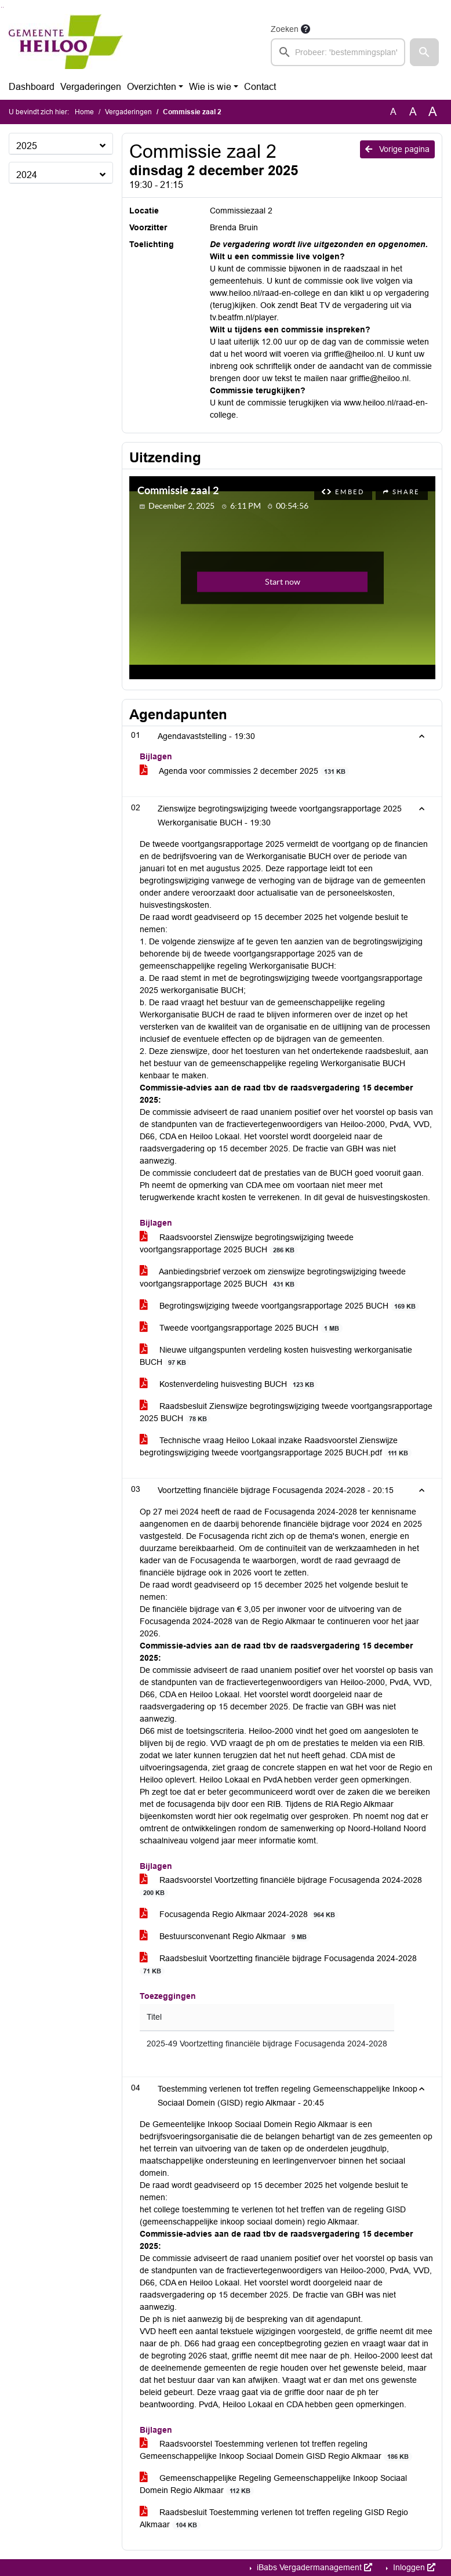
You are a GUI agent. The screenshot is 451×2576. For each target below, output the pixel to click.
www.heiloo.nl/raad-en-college (265, 293)
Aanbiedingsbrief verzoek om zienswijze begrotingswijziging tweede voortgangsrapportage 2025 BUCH (273, 1278)
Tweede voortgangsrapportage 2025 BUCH (241, 1328)
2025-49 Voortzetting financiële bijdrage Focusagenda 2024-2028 (267, 2043)
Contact (260, 87)
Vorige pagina (397, 149)
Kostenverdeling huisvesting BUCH (229, 1384)
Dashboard (31, 87)
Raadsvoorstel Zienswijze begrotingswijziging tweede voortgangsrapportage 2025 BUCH (247, 1244)
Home (84, 112)
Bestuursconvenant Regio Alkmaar (225, 1936)
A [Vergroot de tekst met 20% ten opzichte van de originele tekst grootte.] (413, 112)
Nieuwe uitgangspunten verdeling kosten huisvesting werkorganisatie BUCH (276, 1356)
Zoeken (285, 29)
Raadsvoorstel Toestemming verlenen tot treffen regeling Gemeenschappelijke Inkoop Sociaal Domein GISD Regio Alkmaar (276, 2450)
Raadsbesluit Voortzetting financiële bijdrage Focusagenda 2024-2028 (278, 1965)
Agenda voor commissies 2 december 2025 (245, 771)
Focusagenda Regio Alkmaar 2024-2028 (239, 1914)
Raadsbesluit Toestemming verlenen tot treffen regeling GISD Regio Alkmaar (274, 2519)
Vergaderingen (90, 87)
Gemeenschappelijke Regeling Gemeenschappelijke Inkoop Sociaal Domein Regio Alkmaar (273, 2484)
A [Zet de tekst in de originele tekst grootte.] (393, 112)
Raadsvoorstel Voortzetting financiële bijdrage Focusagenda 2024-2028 (281, 1886)
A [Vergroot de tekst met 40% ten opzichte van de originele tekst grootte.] (432, 112)
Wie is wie (210, 87)
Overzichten (151, 87)
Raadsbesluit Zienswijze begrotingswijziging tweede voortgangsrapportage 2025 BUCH (286, 1412)
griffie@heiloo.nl (353, 353)
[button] (424, 52)
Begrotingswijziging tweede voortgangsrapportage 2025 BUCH (280, 1306)
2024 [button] (26, 175)
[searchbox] (338, 52)
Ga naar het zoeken (1, 7)
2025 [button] (26, 146)
